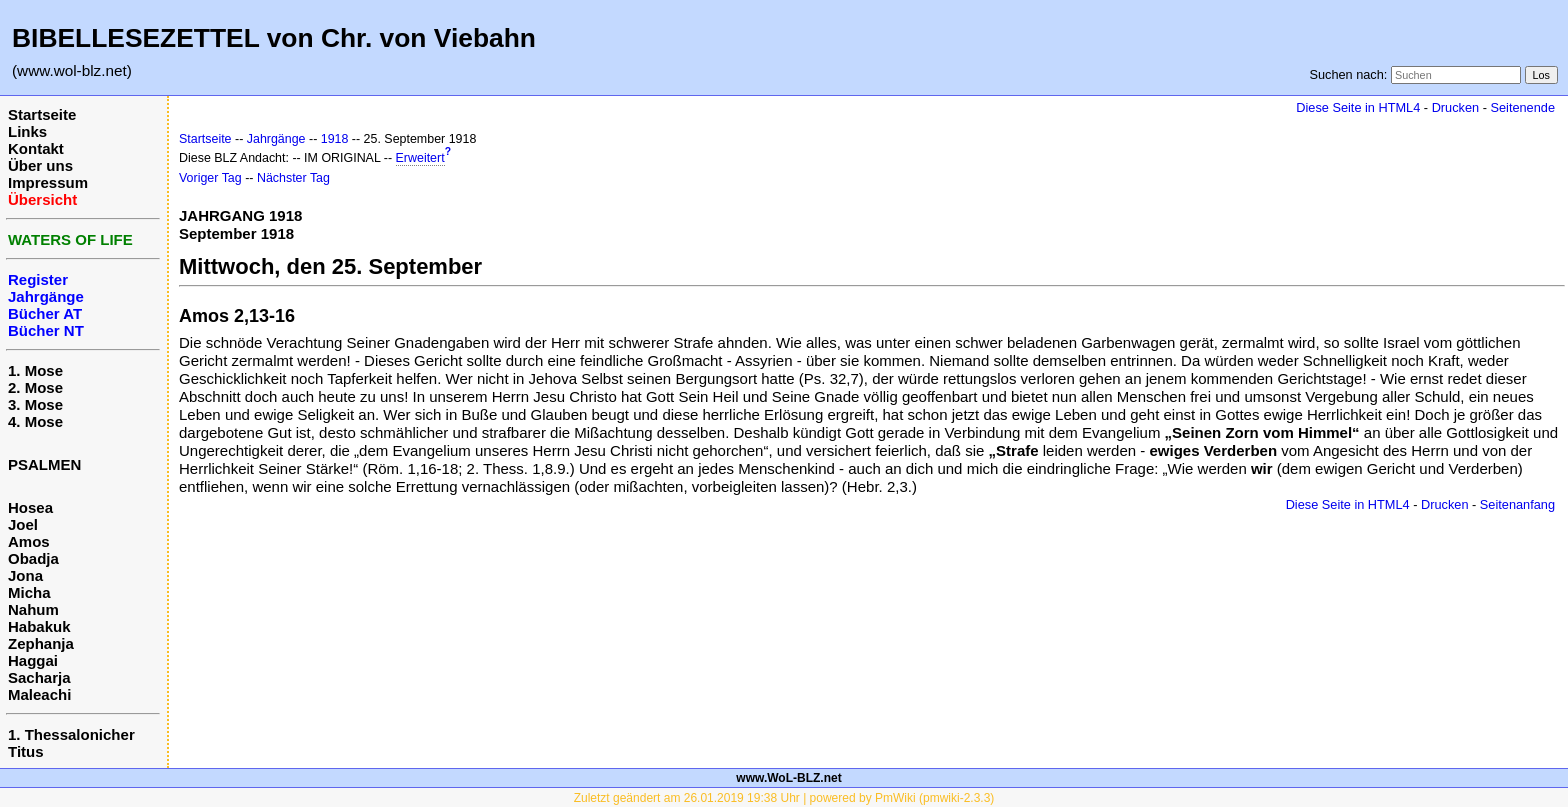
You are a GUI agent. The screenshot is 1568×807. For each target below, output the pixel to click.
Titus (26, 751)
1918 (335, 139)
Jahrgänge (276, 139)
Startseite (42, 114)
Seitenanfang (1517, 504)
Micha (29, 592)
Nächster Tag (293, 178)
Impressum (48, 182)
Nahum (33, 609)
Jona (25, 575)
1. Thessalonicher (71, 734)
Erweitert (420, 158)
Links (27, 131)
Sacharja (39, 677)
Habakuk (39, 626)
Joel (23, 524)
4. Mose (35, 421)
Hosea (30, 507)
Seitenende (1522, 107)
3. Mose (35, 404)
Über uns (40, 165)
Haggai (33, 660)
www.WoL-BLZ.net (788, 778)
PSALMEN (44, 464)
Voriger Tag (210, 178)
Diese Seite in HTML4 (1358, 107)
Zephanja (41, 643)
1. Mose (35, 370)
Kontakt (36, 148)
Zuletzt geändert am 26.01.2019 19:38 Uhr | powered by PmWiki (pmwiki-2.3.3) (784, 798)
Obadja (33, 558)
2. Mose (35, 387)
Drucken (1455, 107)
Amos (29, 541)
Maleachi (39, 694)
